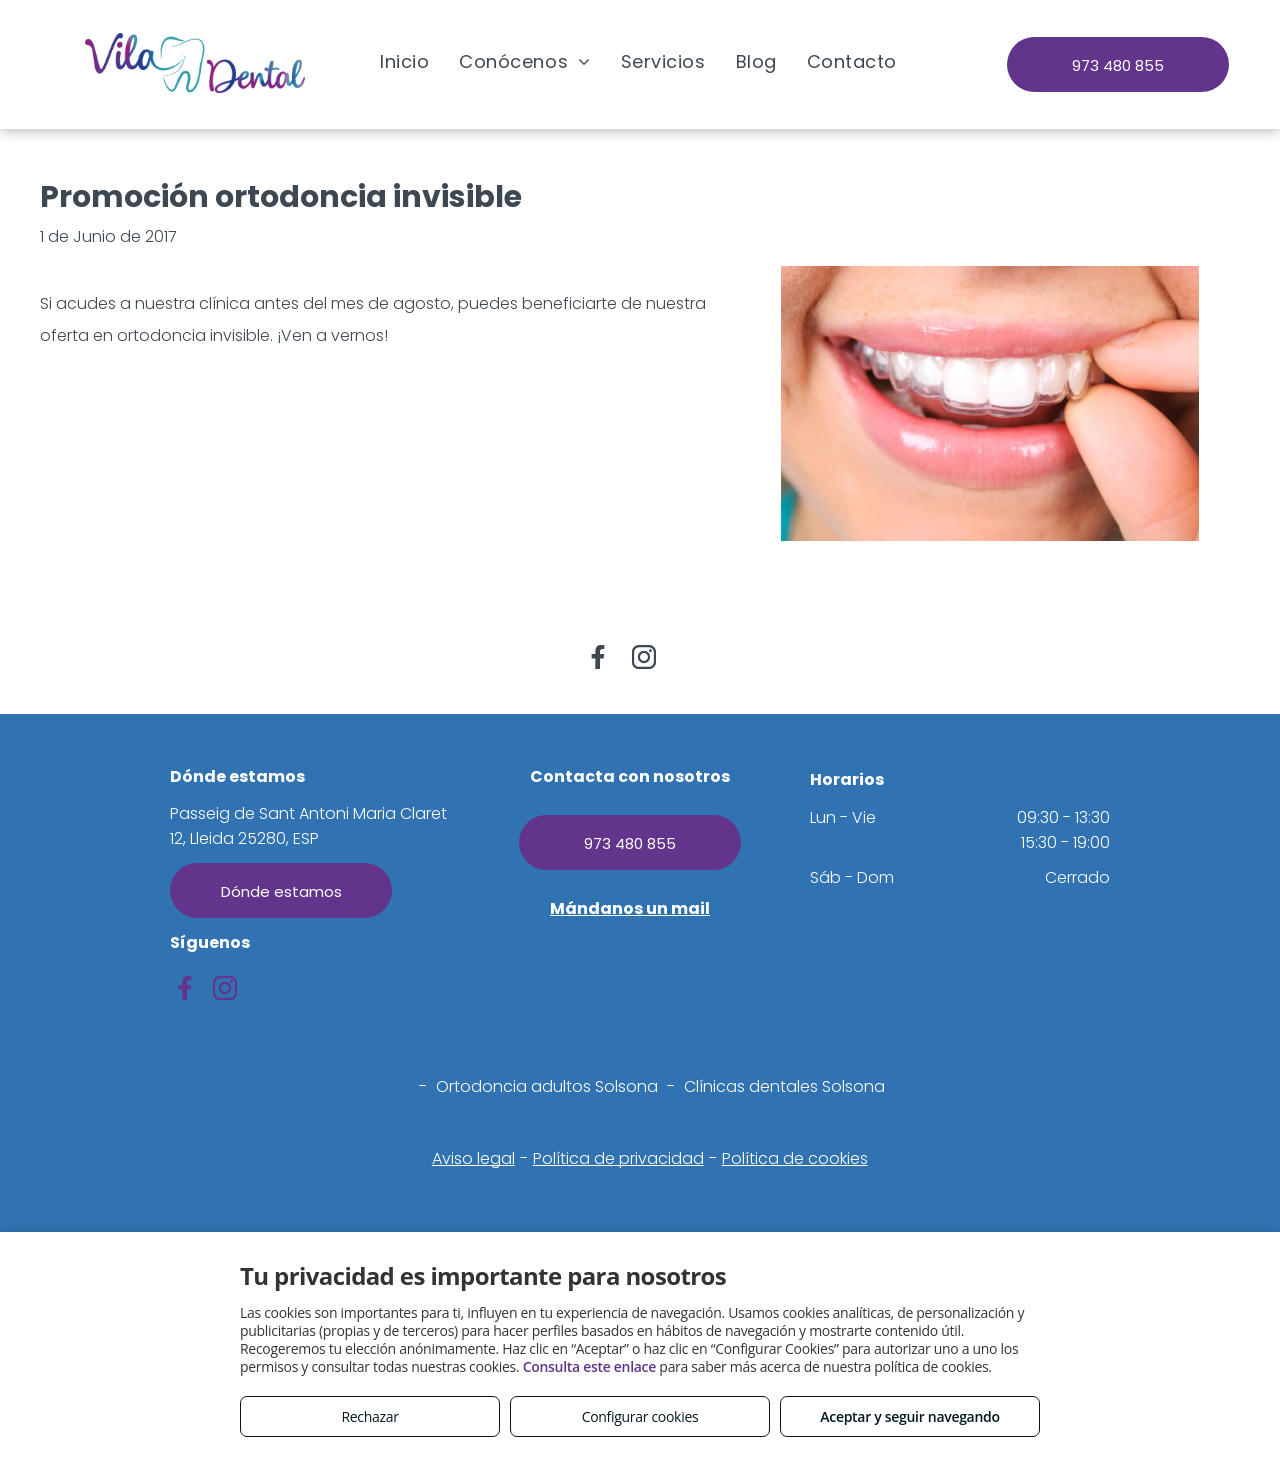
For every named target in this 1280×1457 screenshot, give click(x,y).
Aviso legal (473, 1158)
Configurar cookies (640, 1416)
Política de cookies (795, 1158)
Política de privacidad (618, 1158)
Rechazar (369, 1416)
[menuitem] (404, 61)
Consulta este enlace (589, 1366)
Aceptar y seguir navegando (909, 1416)
